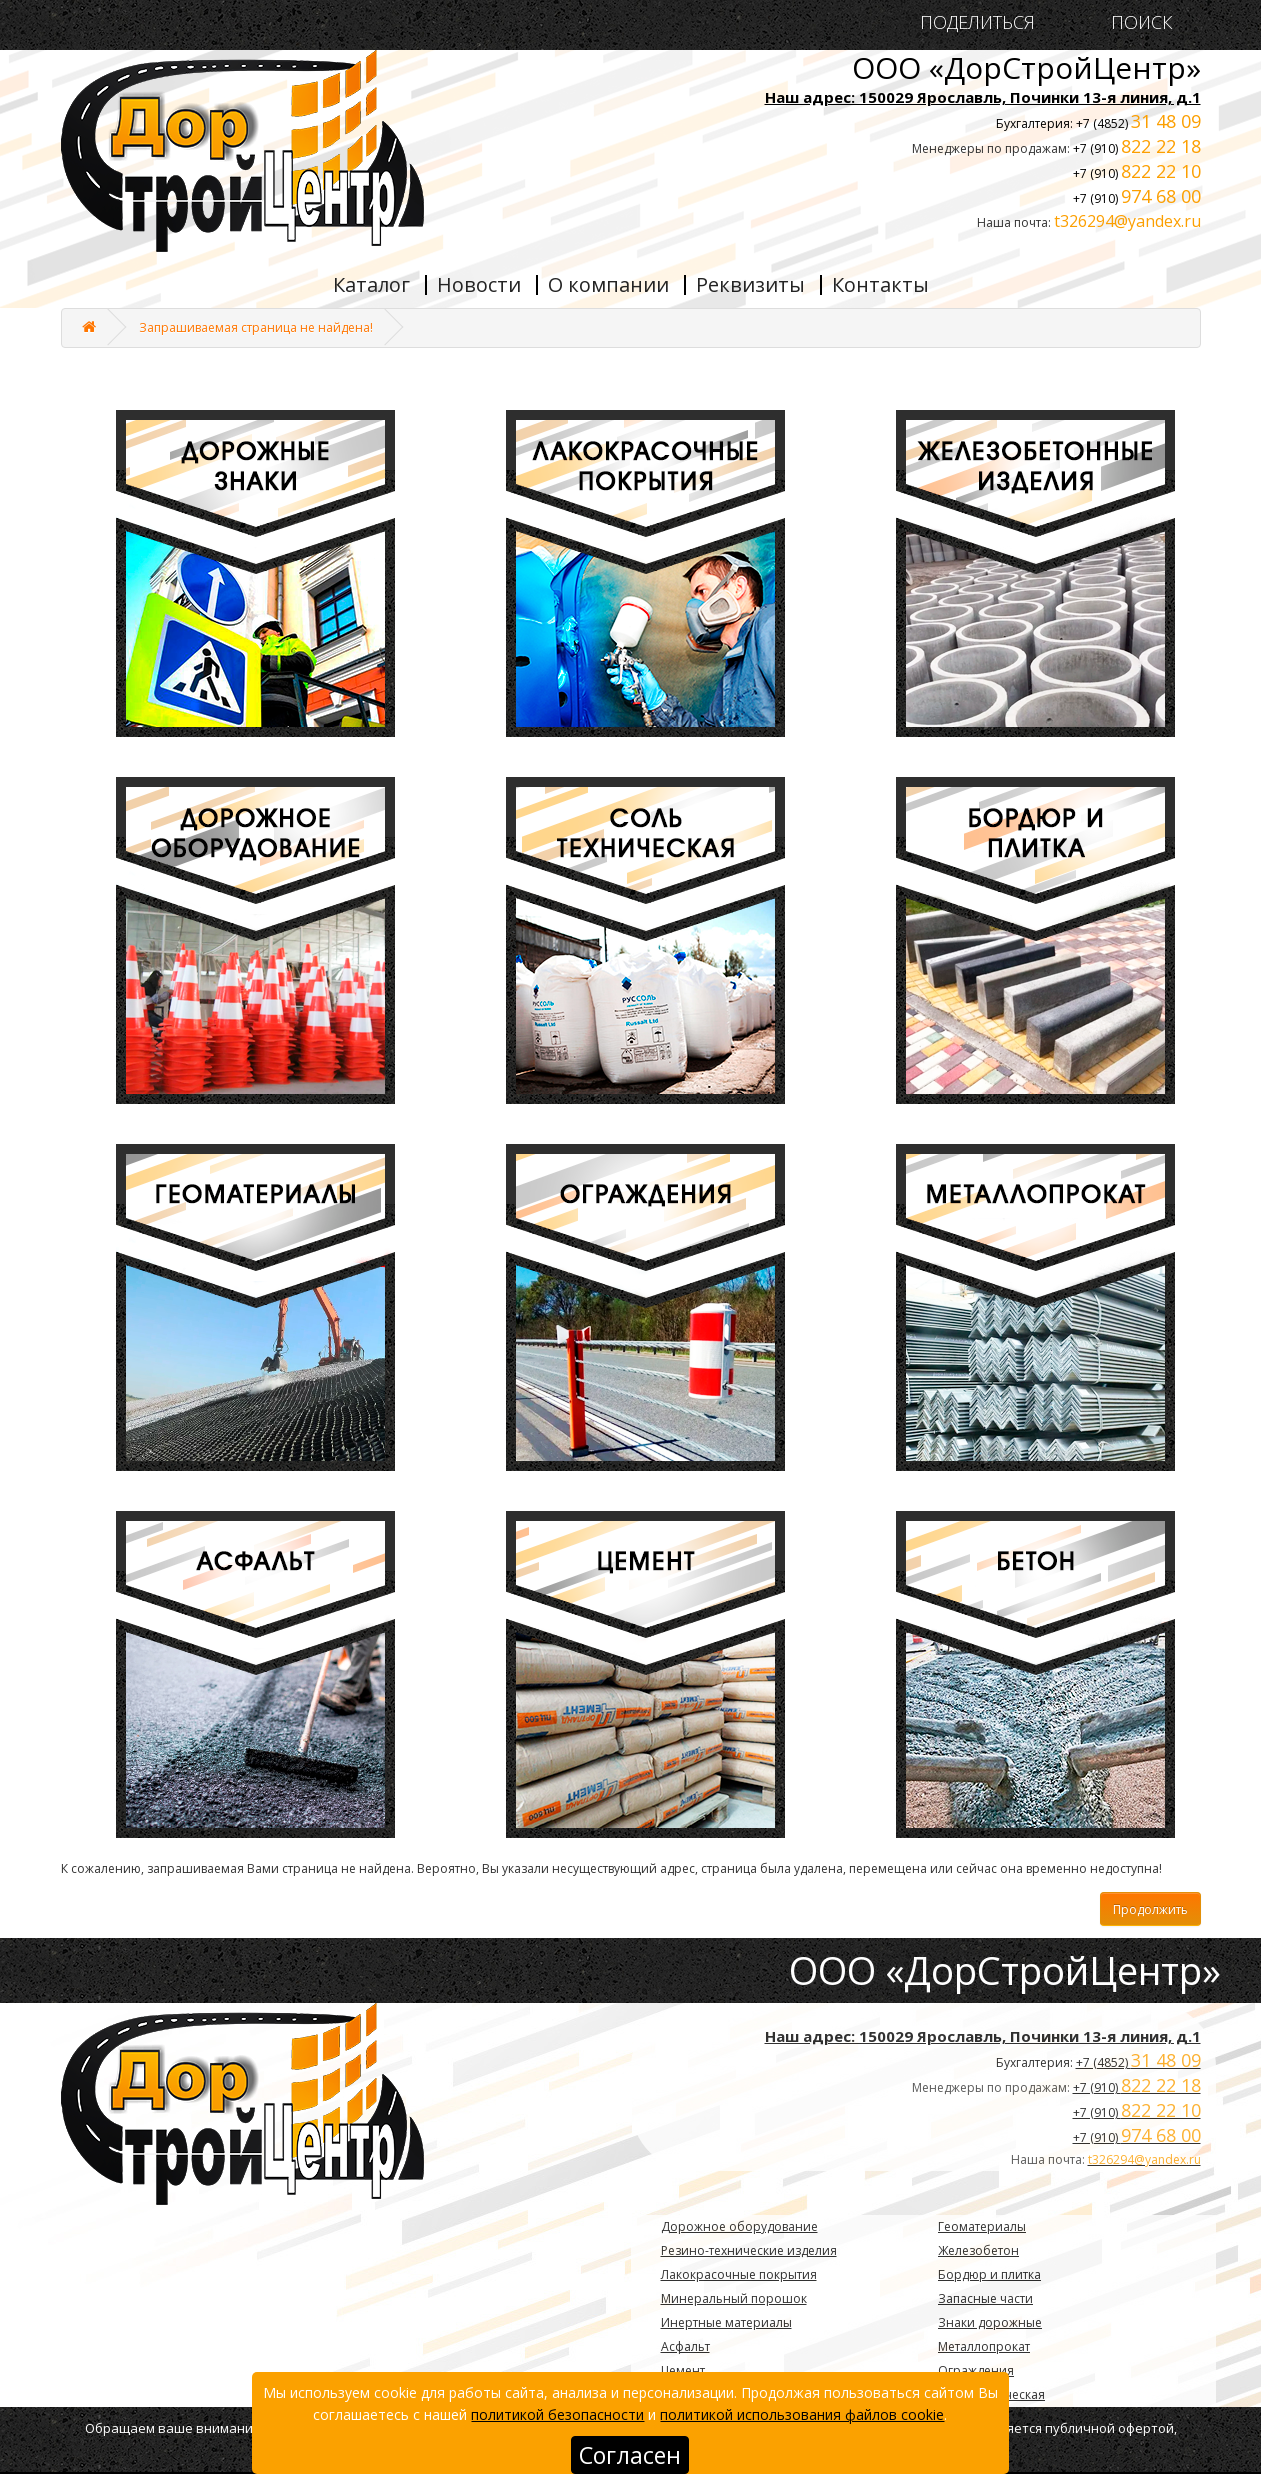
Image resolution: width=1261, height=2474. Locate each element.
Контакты (880, 284)
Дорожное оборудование (739, 2226)
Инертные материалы (726, 2322)
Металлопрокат (984, 2346)
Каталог (371, 284)
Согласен (630, 2455)
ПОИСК (1136, 23)
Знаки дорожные (990, 2322)
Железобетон (978, 2250)
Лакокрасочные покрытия (739, 2274)
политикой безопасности (557, 2414)
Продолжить (1150, 1909)
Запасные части (985, 2298)
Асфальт (685, 2346)
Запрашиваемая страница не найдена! (256, 327)
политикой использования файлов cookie (802, 2414)
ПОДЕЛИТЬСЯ (977, 22)
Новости (479, 284)
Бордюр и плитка (989, 2274)
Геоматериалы (982, 2226)
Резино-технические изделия (749, 2250)
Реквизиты (750, 284)
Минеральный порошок (734, 2298)
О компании (608, 284)
